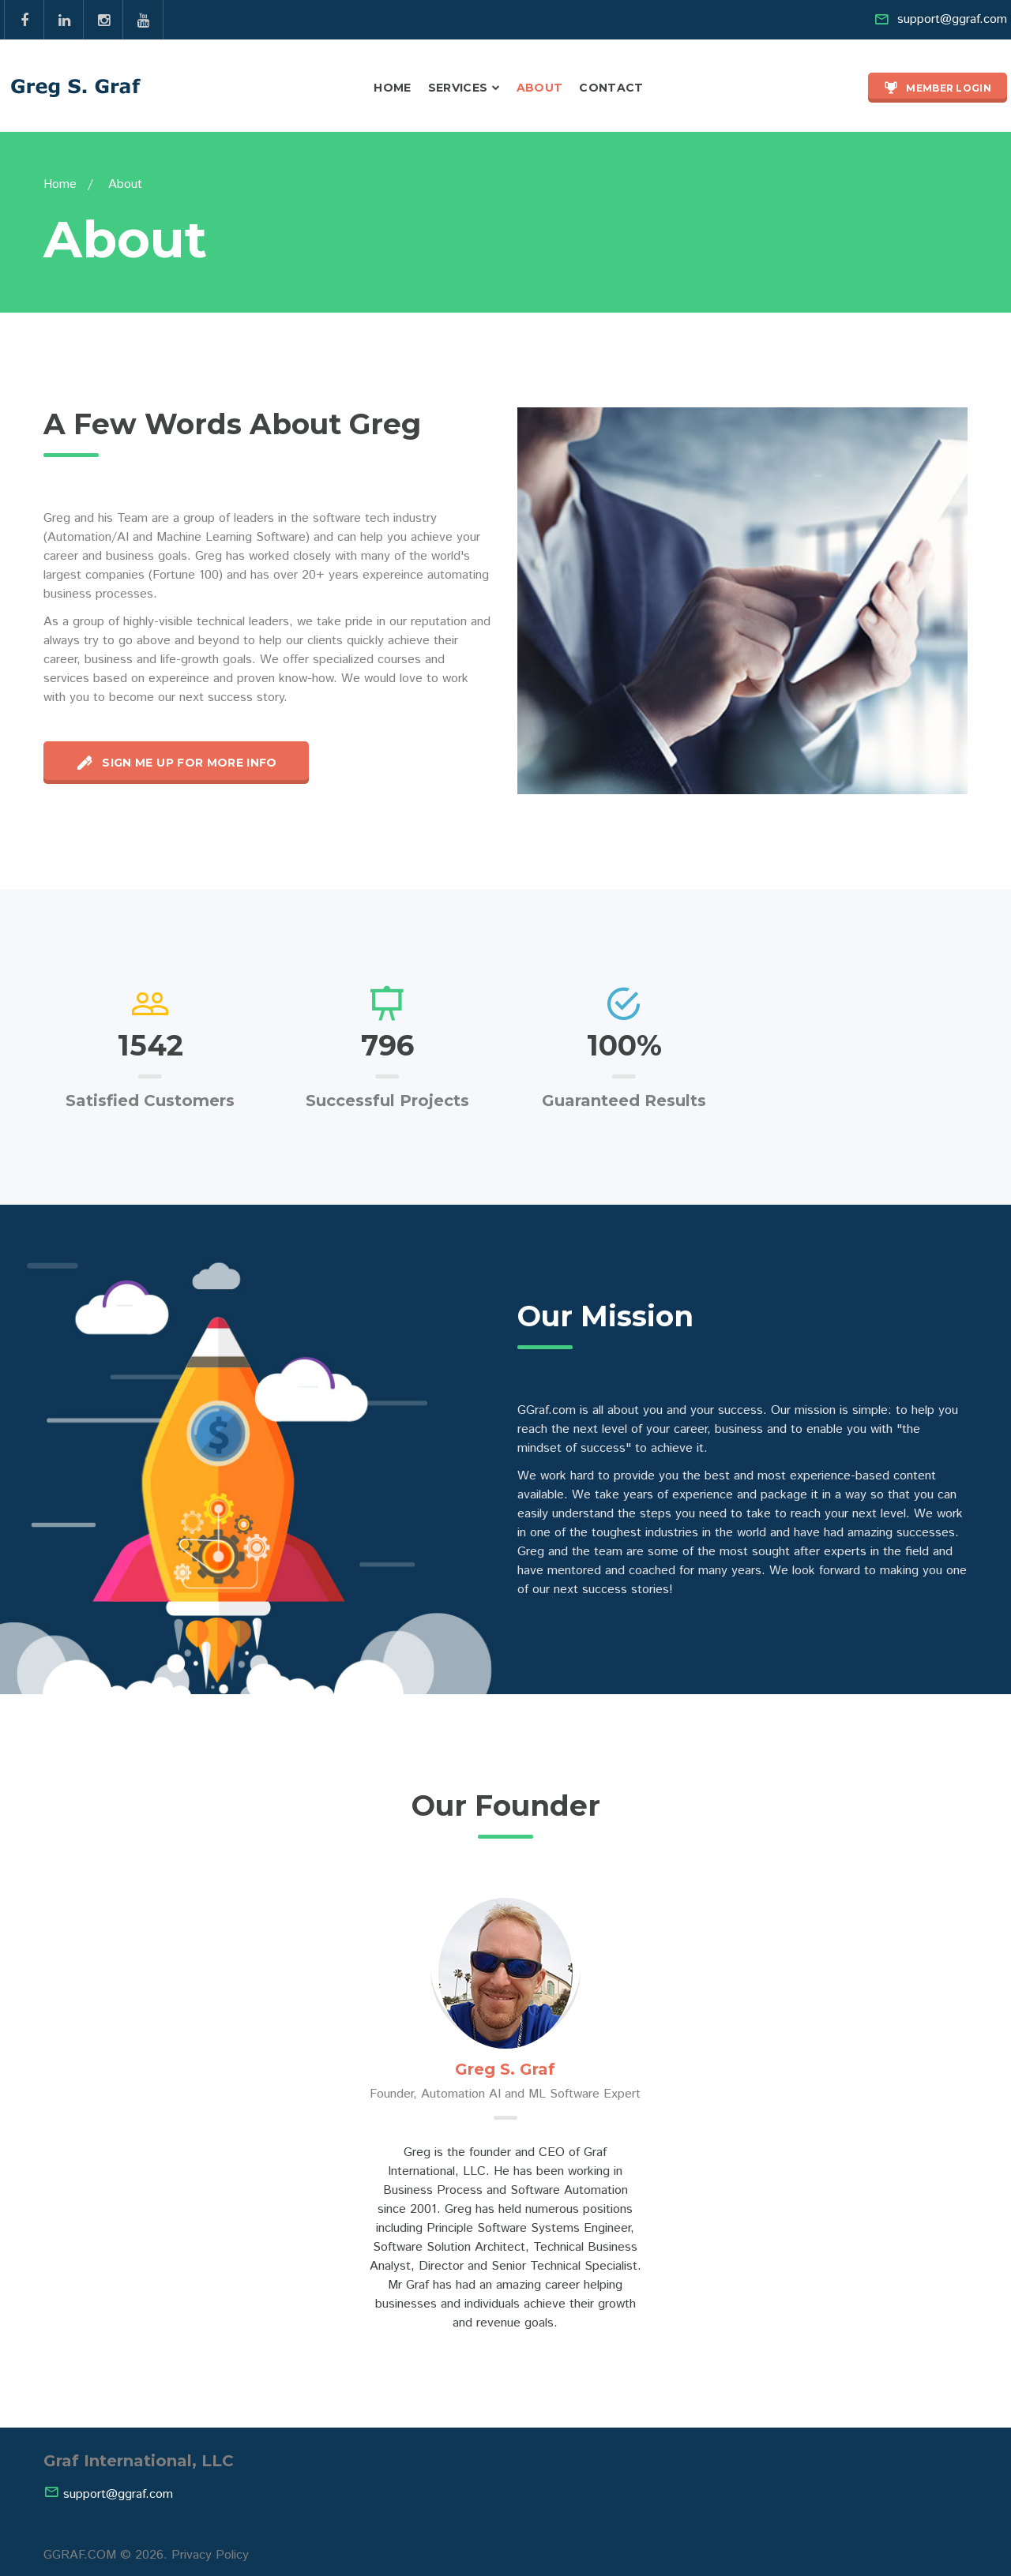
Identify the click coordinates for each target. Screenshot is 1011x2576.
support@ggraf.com (952, 19)
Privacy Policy (210, 2555)
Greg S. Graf (505, 2069)
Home (392, 88)
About (540, 88)
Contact (611, 88)
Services (458, 88)
